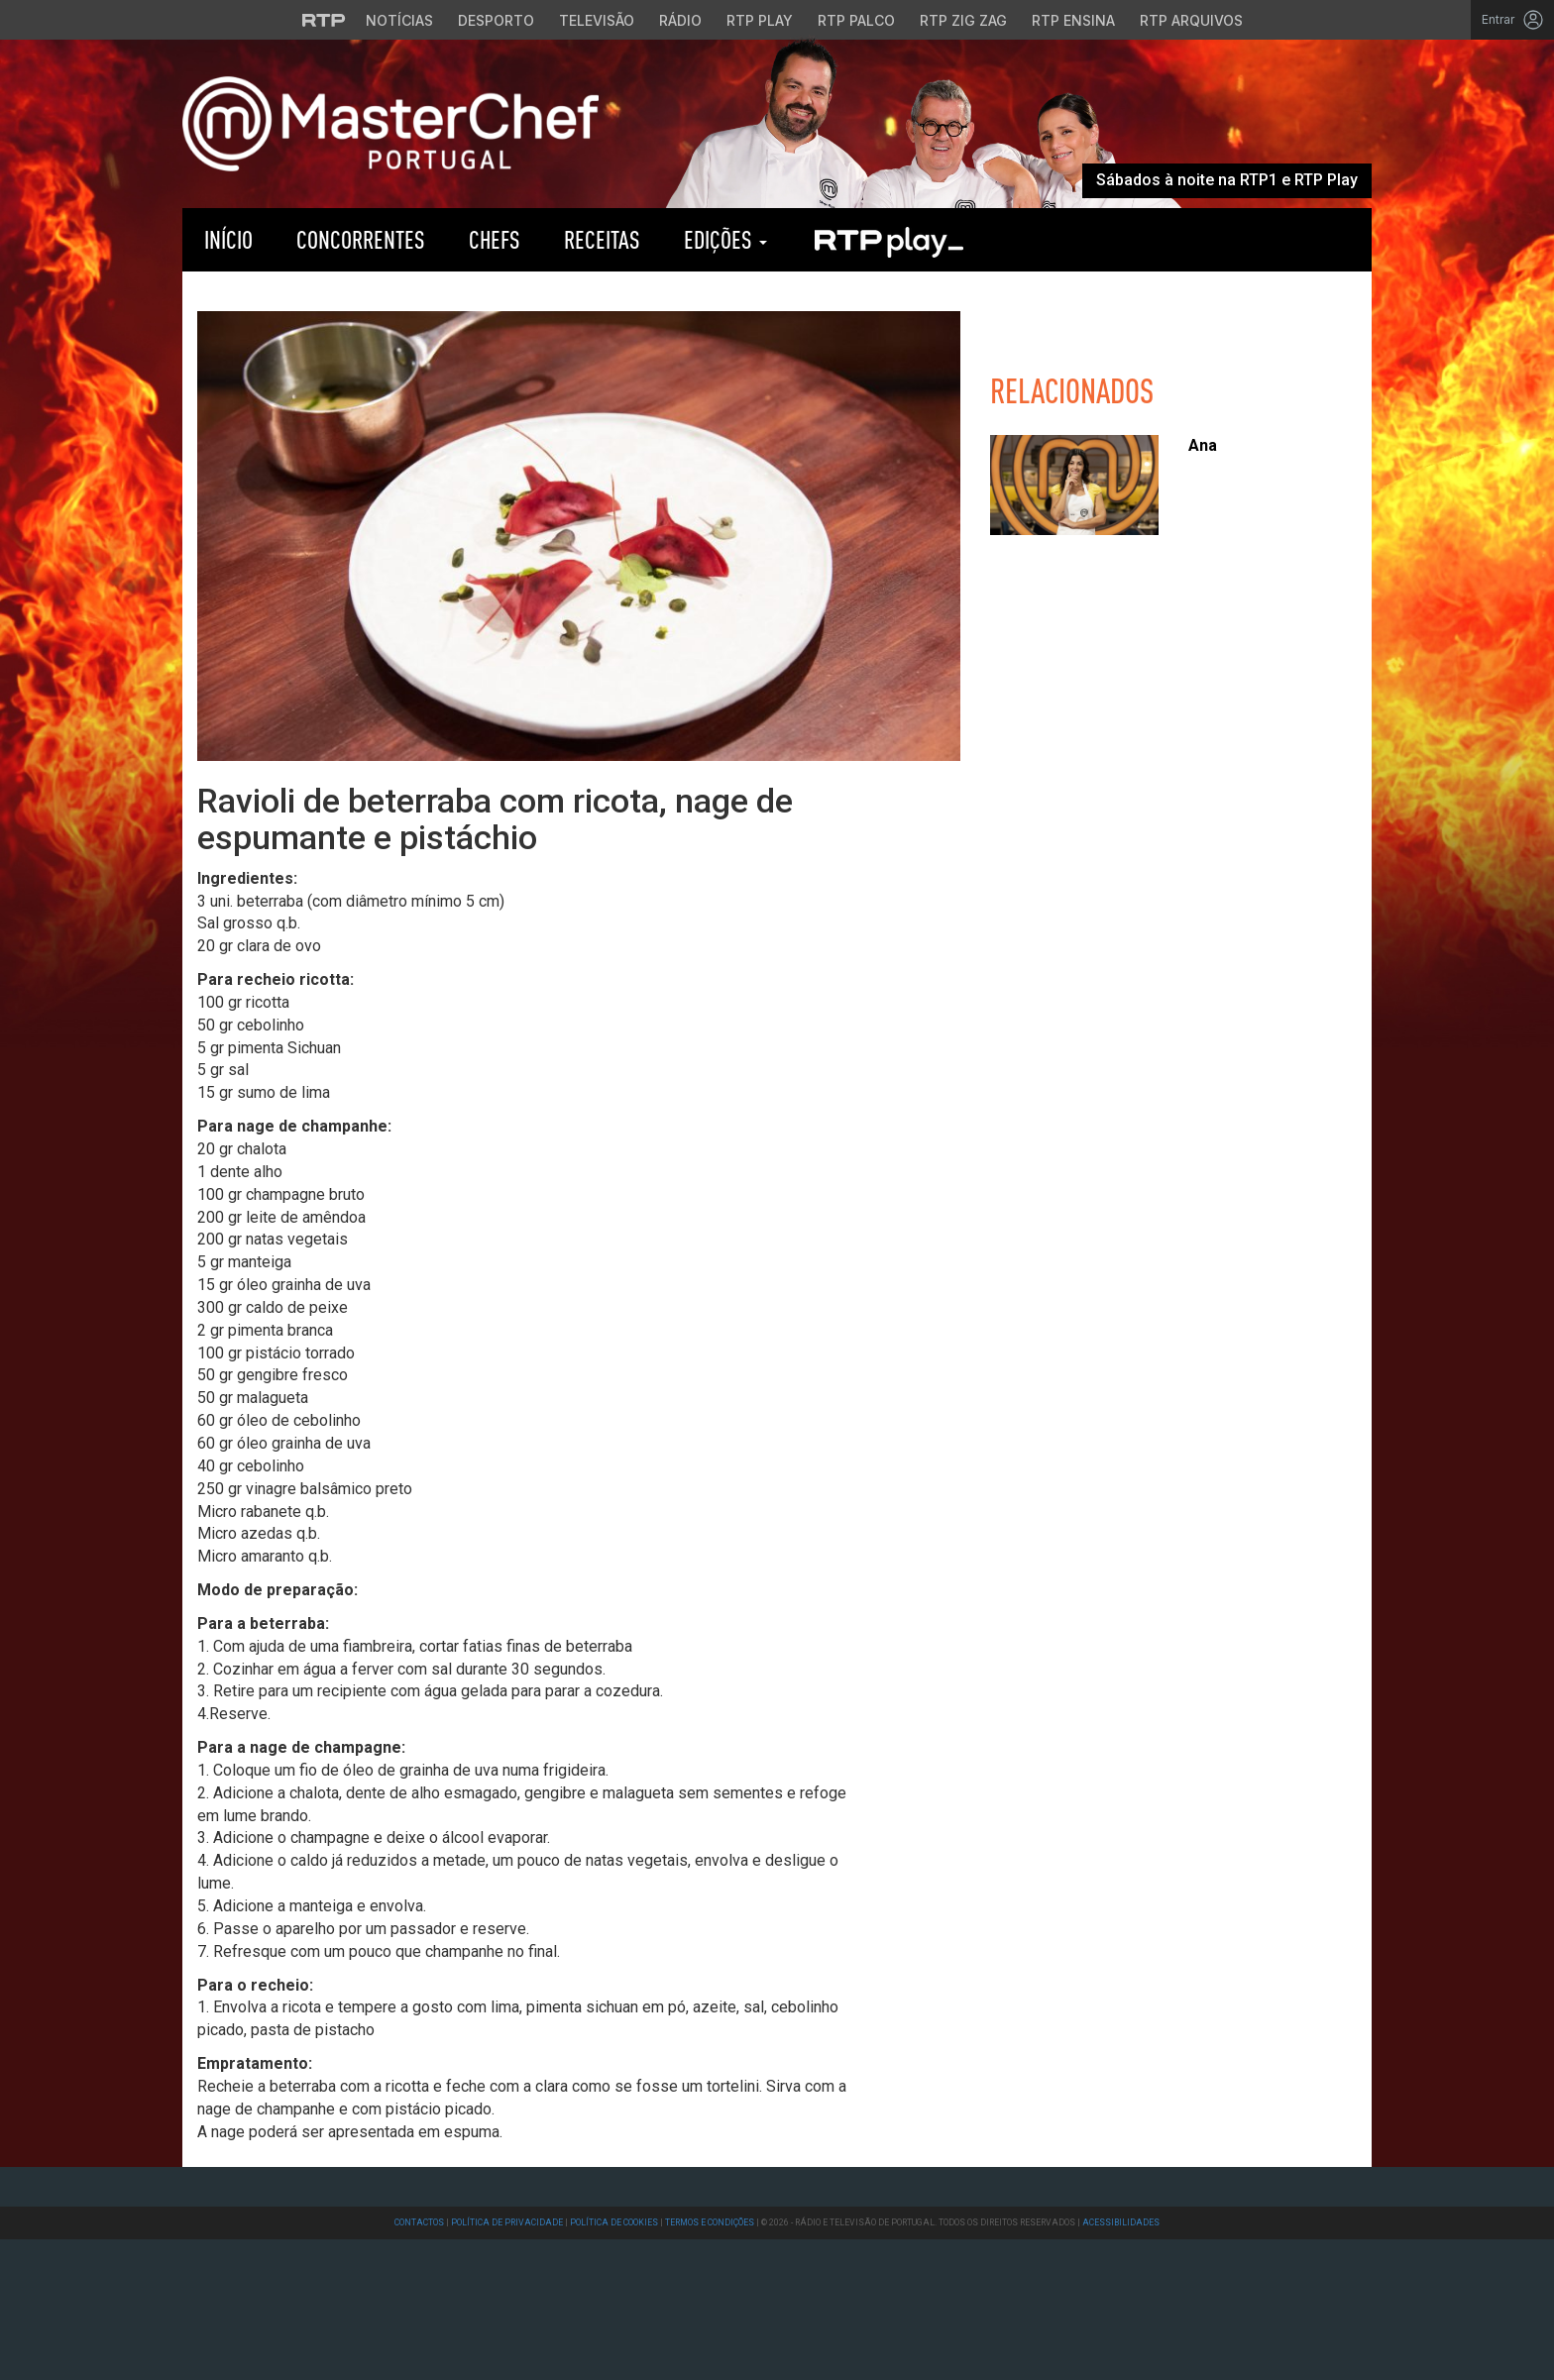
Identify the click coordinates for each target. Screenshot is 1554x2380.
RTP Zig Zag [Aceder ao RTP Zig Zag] (963, 20)
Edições (725, 239)
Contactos (419, 2222)
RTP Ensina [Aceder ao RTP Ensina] (1073, 20)
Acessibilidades (1121, 2222)
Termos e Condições (709, 2222)
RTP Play (888, 239)
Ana (1202, 445)
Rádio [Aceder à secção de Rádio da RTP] (680, 20)
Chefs (494, 239)
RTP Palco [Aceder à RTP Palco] (856, 20)
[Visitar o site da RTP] (324, 20)
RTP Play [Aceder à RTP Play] (759, 20)
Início (228, 239)
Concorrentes (360, 239)
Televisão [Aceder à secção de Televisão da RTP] (596, 20)
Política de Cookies (614, 2222)
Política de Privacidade (507, 2222)
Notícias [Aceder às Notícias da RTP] (399, 20)
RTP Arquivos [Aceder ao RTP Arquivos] (1191, 20)
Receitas (602, 239)
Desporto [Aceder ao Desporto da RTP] (496, 20)
